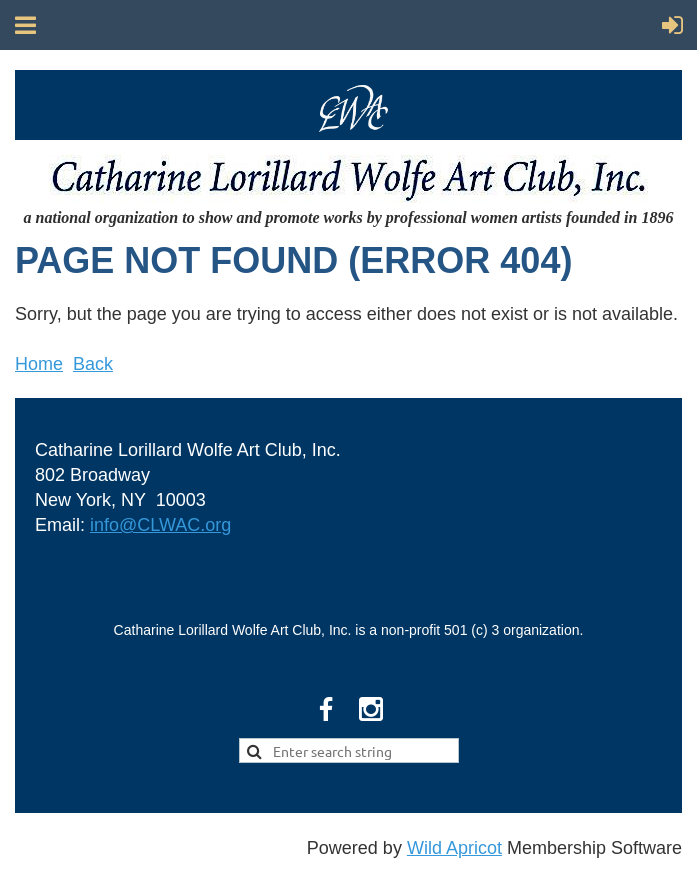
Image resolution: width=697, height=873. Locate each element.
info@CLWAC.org (160, 525)
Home (39, 364)
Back (93, 364)
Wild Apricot (454, 848)
